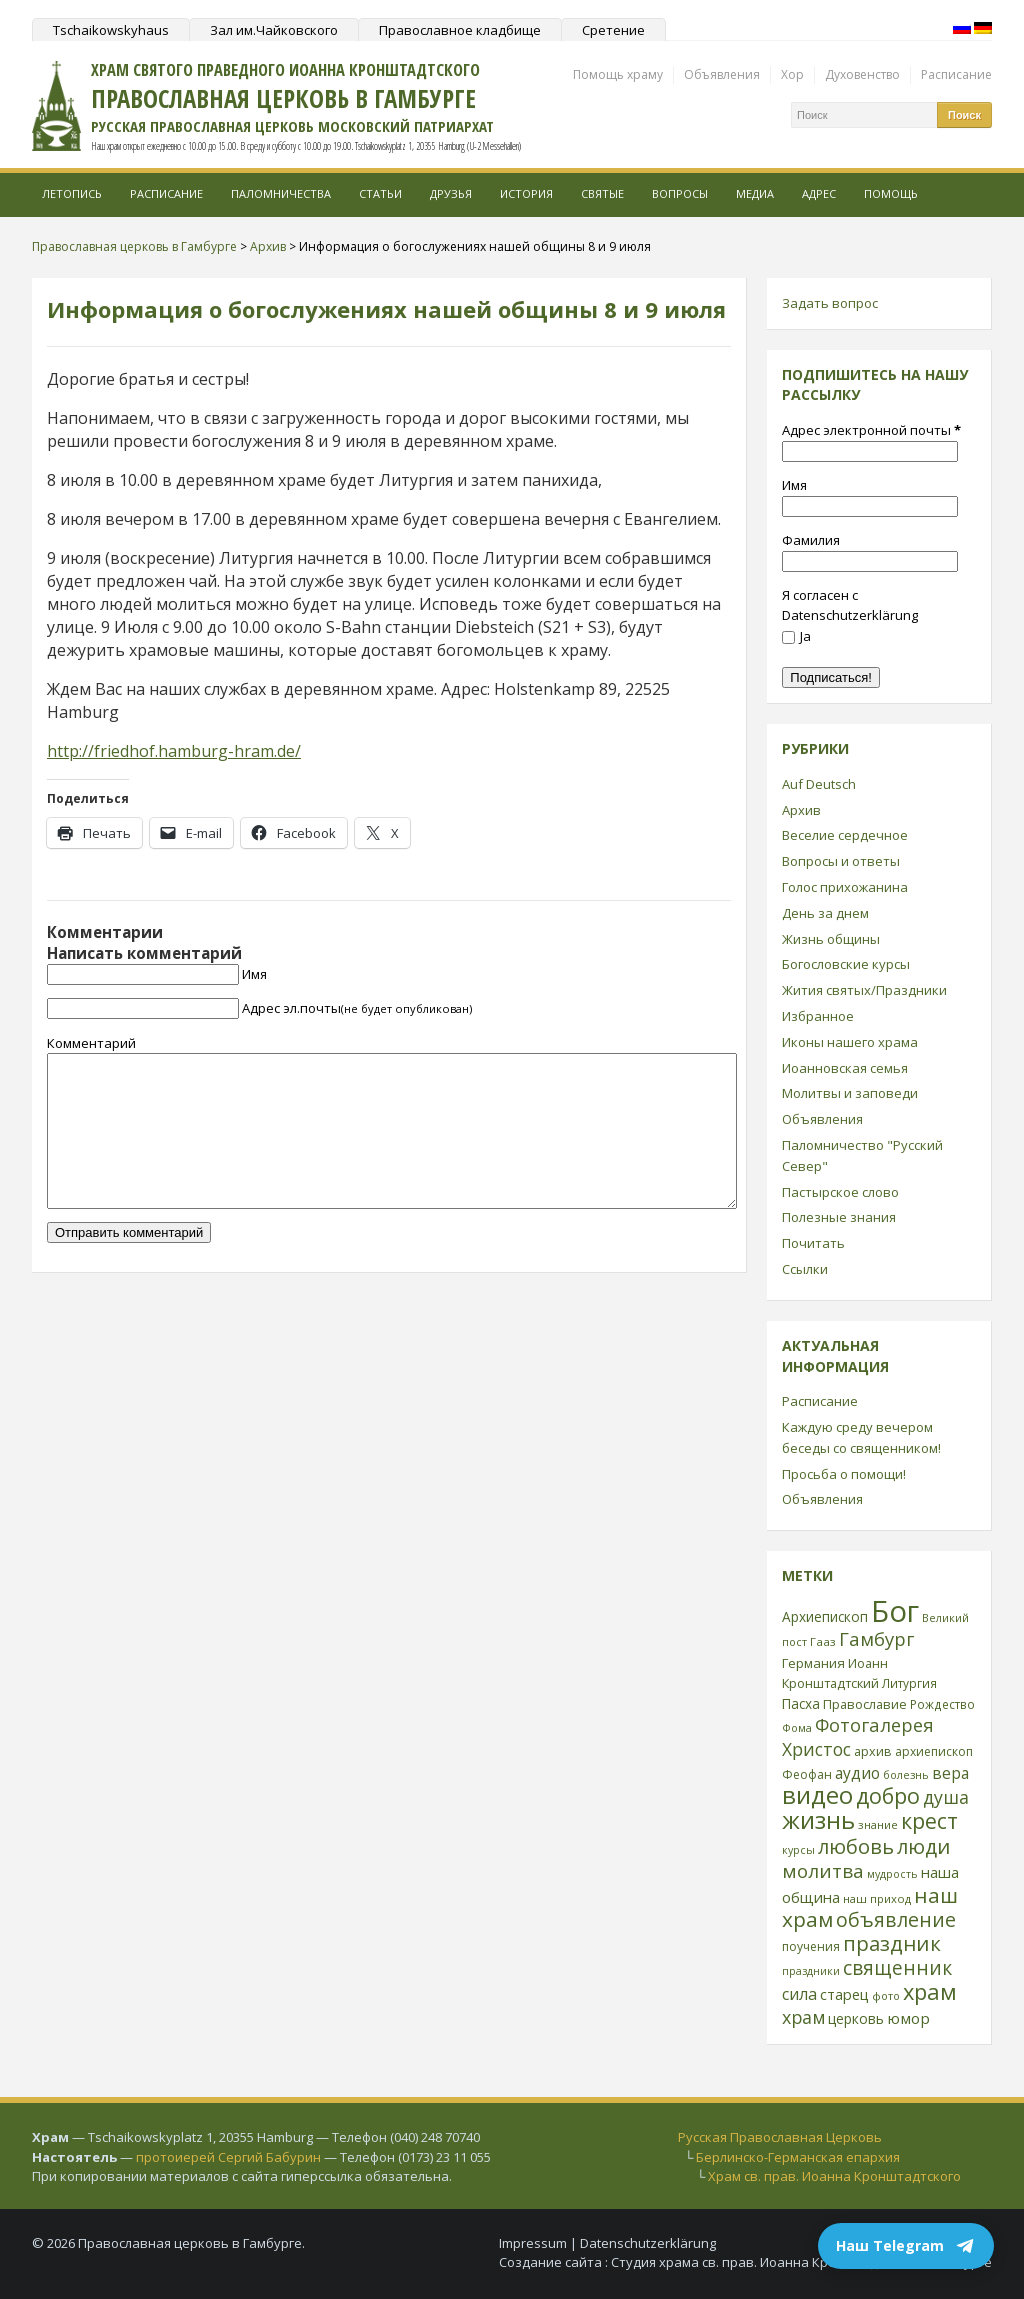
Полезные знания (839, 1217)
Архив (801, 810)
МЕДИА (755, 193)
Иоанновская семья (845, 1068)
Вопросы (680, 193)
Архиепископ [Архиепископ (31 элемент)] (825, 1616)
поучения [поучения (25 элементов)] (811, 1946)
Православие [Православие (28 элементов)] (865, 1704)
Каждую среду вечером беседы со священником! (861, 1437)
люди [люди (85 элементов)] (923, 1846)
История (526, 193)
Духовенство (862, 74)
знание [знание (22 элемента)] (878, 1824)
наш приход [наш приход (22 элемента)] (877, 1898)
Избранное (818, 1016)
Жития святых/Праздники (864, 990)
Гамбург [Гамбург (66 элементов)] (876, 1638)
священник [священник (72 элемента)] (897, 1968)
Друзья (451, 193)
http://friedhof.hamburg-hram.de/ (174, 751)
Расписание (956, 74)
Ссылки (805, 1269)
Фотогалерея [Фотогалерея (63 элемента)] (874, 1724)
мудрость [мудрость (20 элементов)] (892, 1874)
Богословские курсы (846, 964)
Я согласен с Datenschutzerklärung (850, 605)
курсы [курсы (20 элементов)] (798, 1850)
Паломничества (281, 193)
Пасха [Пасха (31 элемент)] (801, 1703)
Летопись (72, 193)
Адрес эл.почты (357, 1008)
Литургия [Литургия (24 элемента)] (909, 1683)
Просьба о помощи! (844, 1474)
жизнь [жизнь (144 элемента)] (818, 1820)
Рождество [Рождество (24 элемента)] (942, 1704)
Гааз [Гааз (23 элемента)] (823, 1641)
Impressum (533, 2243)
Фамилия (811, 540)
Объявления (722, 74)
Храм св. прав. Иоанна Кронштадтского (834, 2176)
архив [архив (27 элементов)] (873, 1751)
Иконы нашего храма (850, 1042)
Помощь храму (618, 74)
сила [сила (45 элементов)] (799, 1994)
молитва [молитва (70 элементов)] (823, 1871)
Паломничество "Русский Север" (862, 1155)
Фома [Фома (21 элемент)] (797, 1727)
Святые (602, 193)
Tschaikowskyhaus (111, 30)
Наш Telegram (906, 2246)
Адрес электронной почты (871, 430)
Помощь (891, 193)
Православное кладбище (460, 30)
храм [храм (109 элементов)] (930, 1991)
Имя (254, 974)
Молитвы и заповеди (850, 1093)
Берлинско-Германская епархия (798, 2157)
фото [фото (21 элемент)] (886, 1995)
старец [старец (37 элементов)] (844, 1994)
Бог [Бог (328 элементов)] (895, 1611)
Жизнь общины (831, 939)
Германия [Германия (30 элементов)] (813, 1663)
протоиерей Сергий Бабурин (228, 2157)
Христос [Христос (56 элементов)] (816, 1749)
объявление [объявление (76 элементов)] (896, 1919)
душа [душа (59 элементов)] (946, 1797)
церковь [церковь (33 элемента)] (856, 2018)
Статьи (380, 193)
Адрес (819, 193)
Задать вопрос (830, 303)
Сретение (613, 30)
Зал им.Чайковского (274, 30)
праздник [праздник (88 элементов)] (892, 1943)
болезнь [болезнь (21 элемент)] (906, 1774)
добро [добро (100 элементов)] (888, 1795)
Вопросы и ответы (841, 861)
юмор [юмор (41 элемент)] (908, 2018)
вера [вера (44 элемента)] (950, 1773)
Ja (796, 636)
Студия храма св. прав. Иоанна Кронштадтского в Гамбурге (801, 2262)
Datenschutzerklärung (648, 2243)
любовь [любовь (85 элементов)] (856, 1846)
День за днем (825, 913)
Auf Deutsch (819, 784)
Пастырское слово (840, 1192)
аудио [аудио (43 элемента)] (857, 1773)
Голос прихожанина (845, 887)
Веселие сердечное (845, 835)
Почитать (813, 1243)
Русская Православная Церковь (780, 2137)
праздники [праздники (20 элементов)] (811, 1971)
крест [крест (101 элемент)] (929, 1820)
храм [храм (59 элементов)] (803, 2017)
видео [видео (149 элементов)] (817, 1794)
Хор (792, 74)
